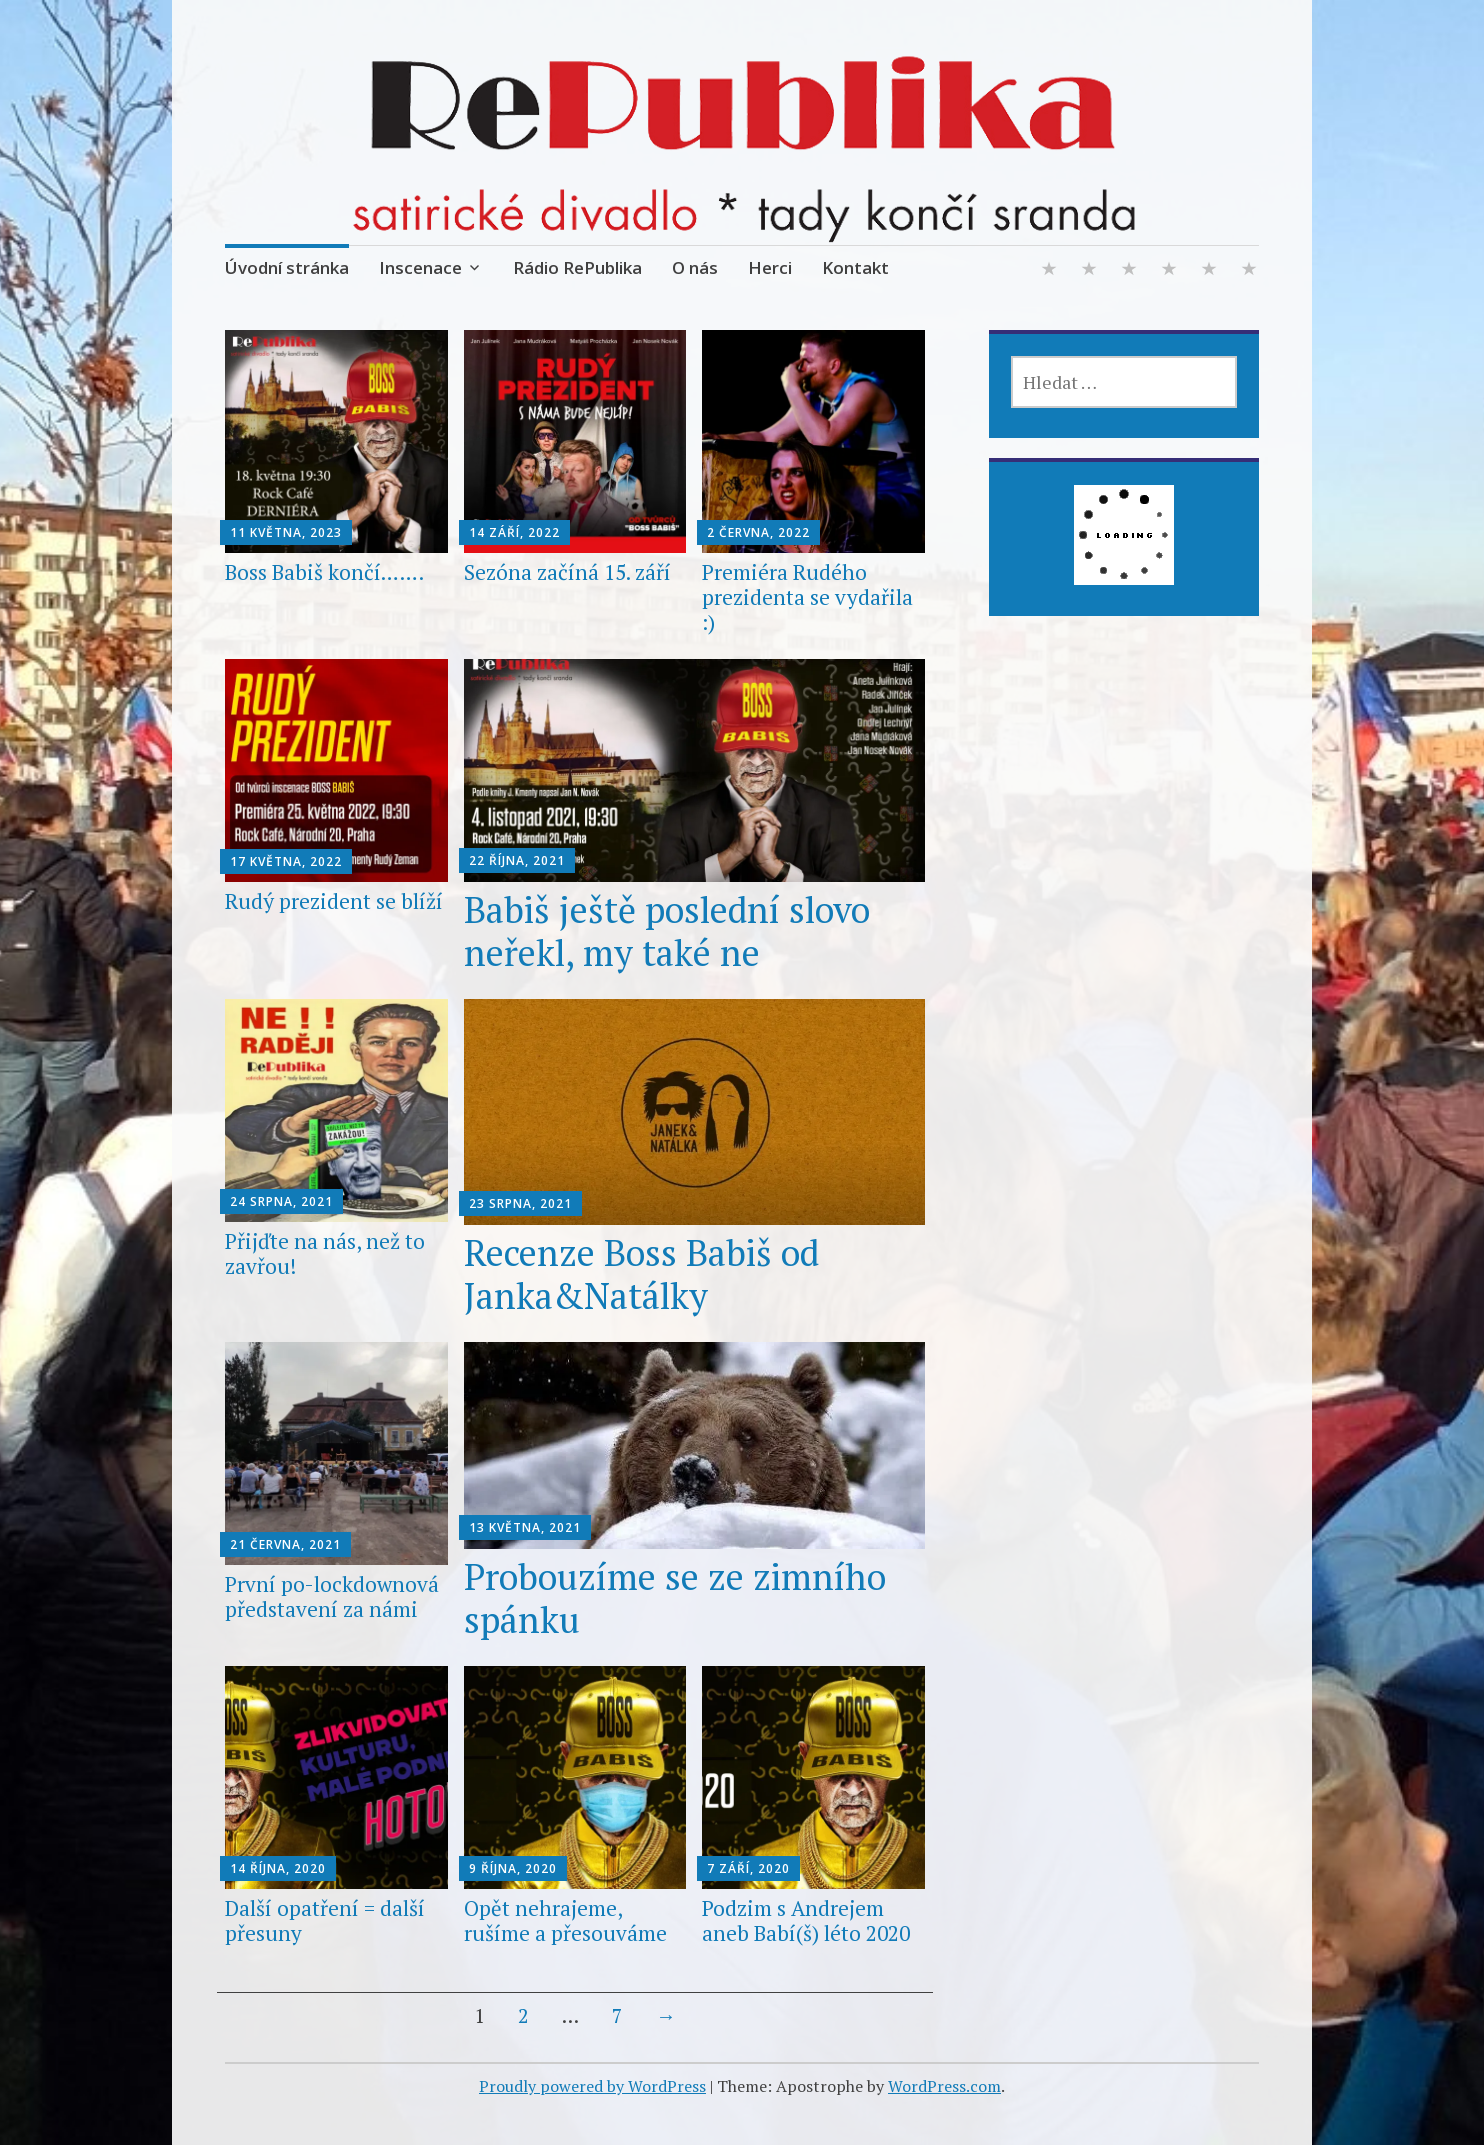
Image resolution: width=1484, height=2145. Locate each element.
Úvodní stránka (287, 267)
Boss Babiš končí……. (324, 572)
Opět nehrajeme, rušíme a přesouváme (565, 1920)
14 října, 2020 (278, 1868)
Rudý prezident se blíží (334, 901)
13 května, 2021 (525, 1527)
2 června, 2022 (758, 532)
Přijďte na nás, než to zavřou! (325, 1253)
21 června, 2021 (285, 1544)
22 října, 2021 (517, 860)
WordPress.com (944, 2086)
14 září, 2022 (514, 532)
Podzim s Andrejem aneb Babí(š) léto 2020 (806, 1920)
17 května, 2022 (286, 861)
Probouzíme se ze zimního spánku (675, 1598)
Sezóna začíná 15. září (567, 572)
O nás (695, 267)
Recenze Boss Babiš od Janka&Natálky (641, 1274)
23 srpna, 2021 (520, 1203)
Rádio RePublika (577, 267)
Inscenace (420, 267)
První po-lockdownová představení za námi (332, 1596)
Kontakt (855, 267)
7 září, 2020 (748, 1868)
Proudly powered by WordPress (592, 2086)
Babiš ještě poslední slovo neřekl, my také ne (667, 931)
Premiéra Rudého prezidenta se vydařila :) (807, 597)
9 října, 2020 (513, 1868)
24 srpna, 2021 (281, 1201)
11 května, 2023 (286, 532)
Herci (770, 267)
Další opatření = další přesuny (325, 1920)
